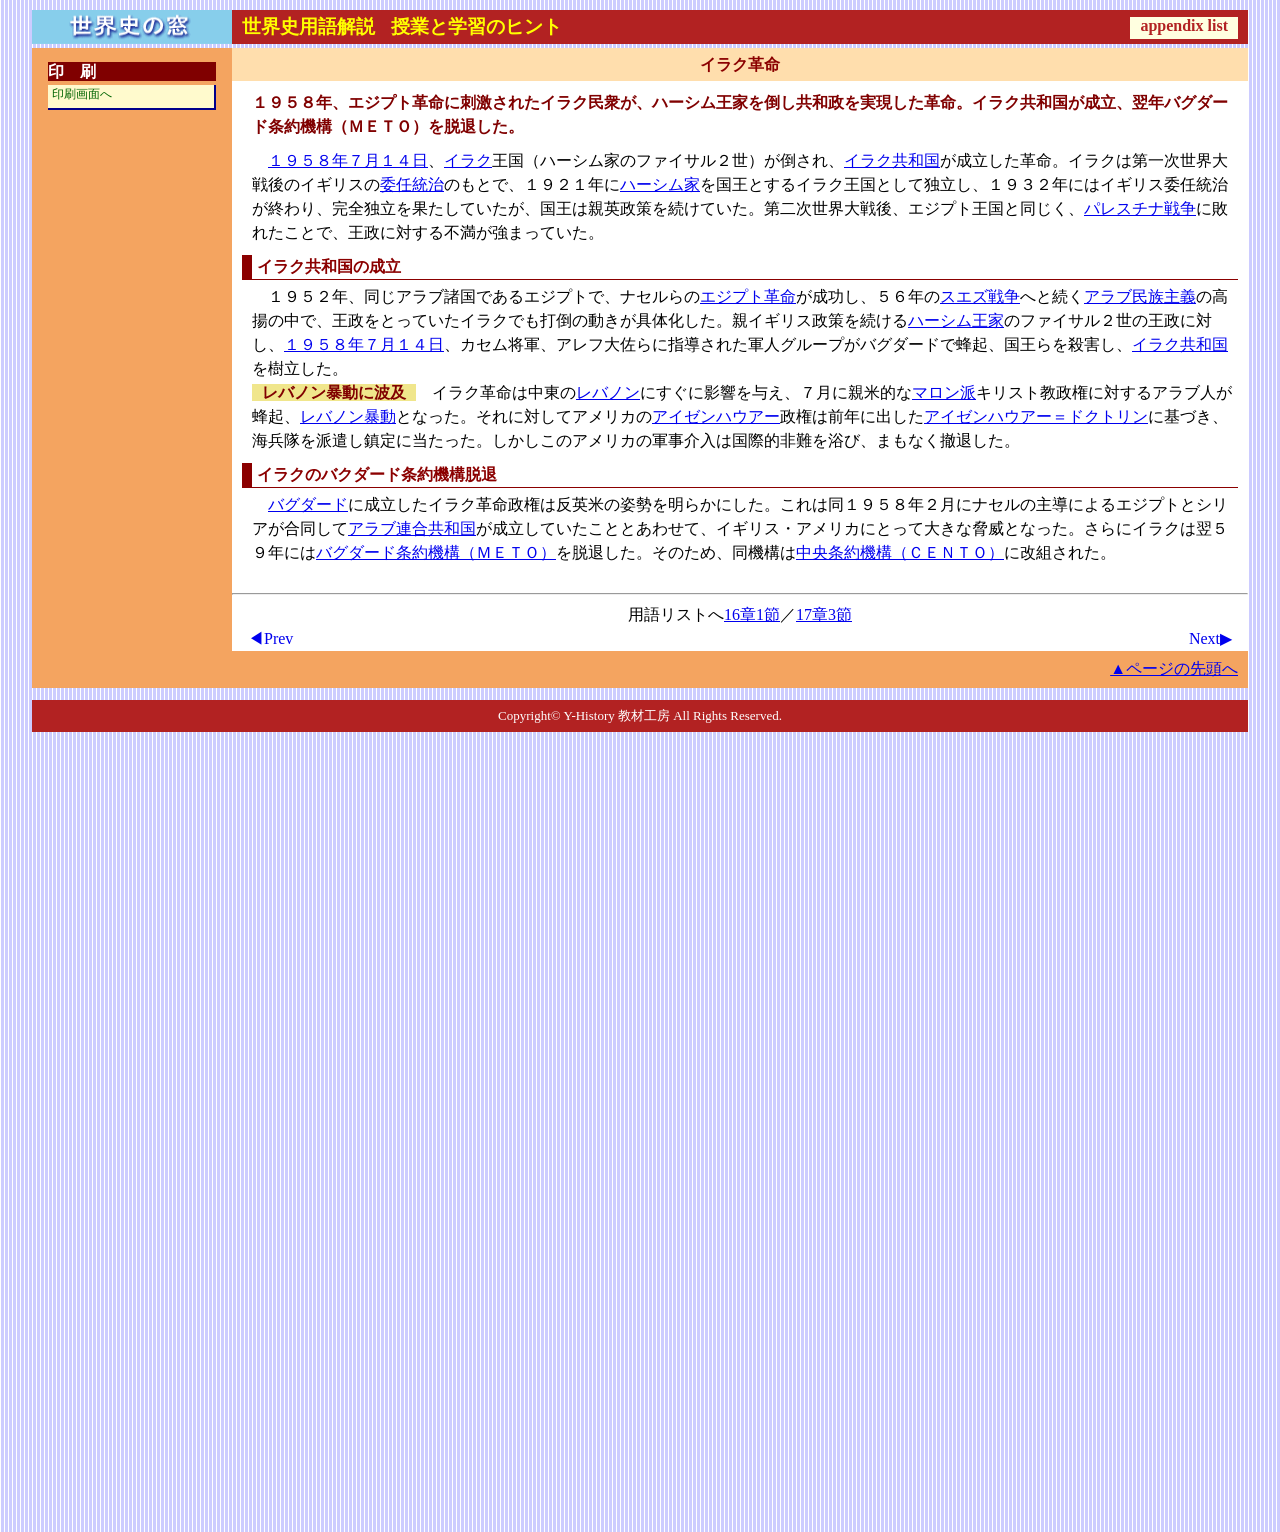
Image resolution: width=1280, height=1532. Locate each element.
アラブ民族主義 (1140, 296)
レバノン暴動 (348, 416)
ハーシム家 (660, 184)
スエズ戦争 (980, 296)
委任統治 (412, 184)
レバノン (608, 392)
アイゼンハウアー (716, 416)
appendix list (1184, 25)
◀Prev (270, 638)
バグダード (308, 504)
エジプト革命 (748, 296)
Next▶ (1210, 638)
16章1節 (752, 614)
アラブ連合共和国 (412, 528)
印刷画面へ (82, 94)
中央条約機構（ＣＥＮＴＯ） (900, 552)
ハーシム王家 (956, 320)
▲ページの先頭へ (1174, 668)
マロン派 (944, 392)
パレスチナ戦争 (1140, 208)
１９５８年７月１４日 (348, 160)
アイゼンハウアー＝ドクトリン (1036, 416)
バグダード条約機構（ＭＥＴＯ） (436, 552)
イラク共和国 (892, 160)
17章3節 (824, 614)
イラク (468, 160)
